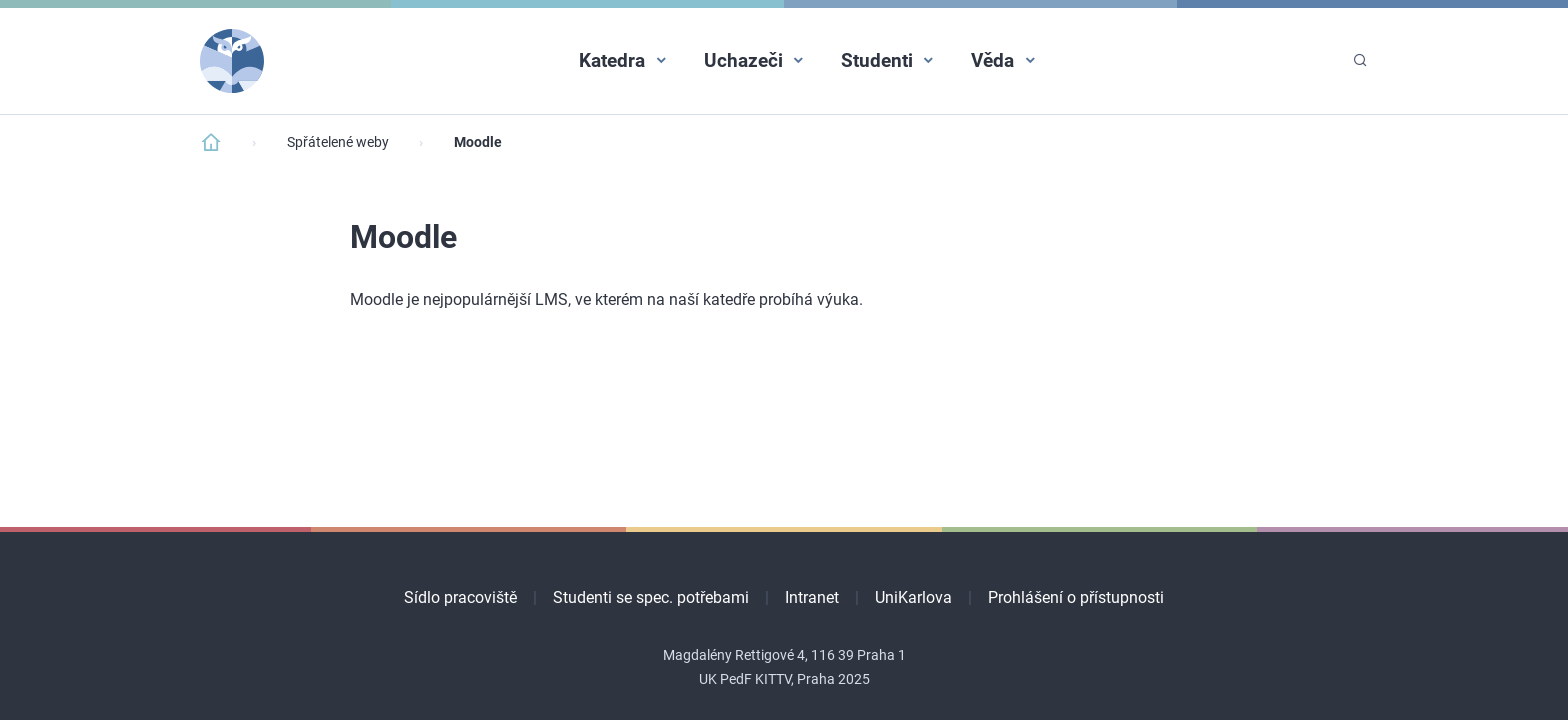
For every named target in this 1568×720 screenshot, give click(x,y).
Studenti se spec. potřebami (651, 597)
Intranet (812, 597)
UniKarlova (913, 597)
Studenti (877, 60)
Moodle (478, 142)
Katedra (612, 60)
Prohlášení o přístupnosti (1076, 597)
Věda (992, 60)
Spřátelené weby (338, 142)
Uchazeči (743, 60)
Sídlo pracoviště (460, 597)
